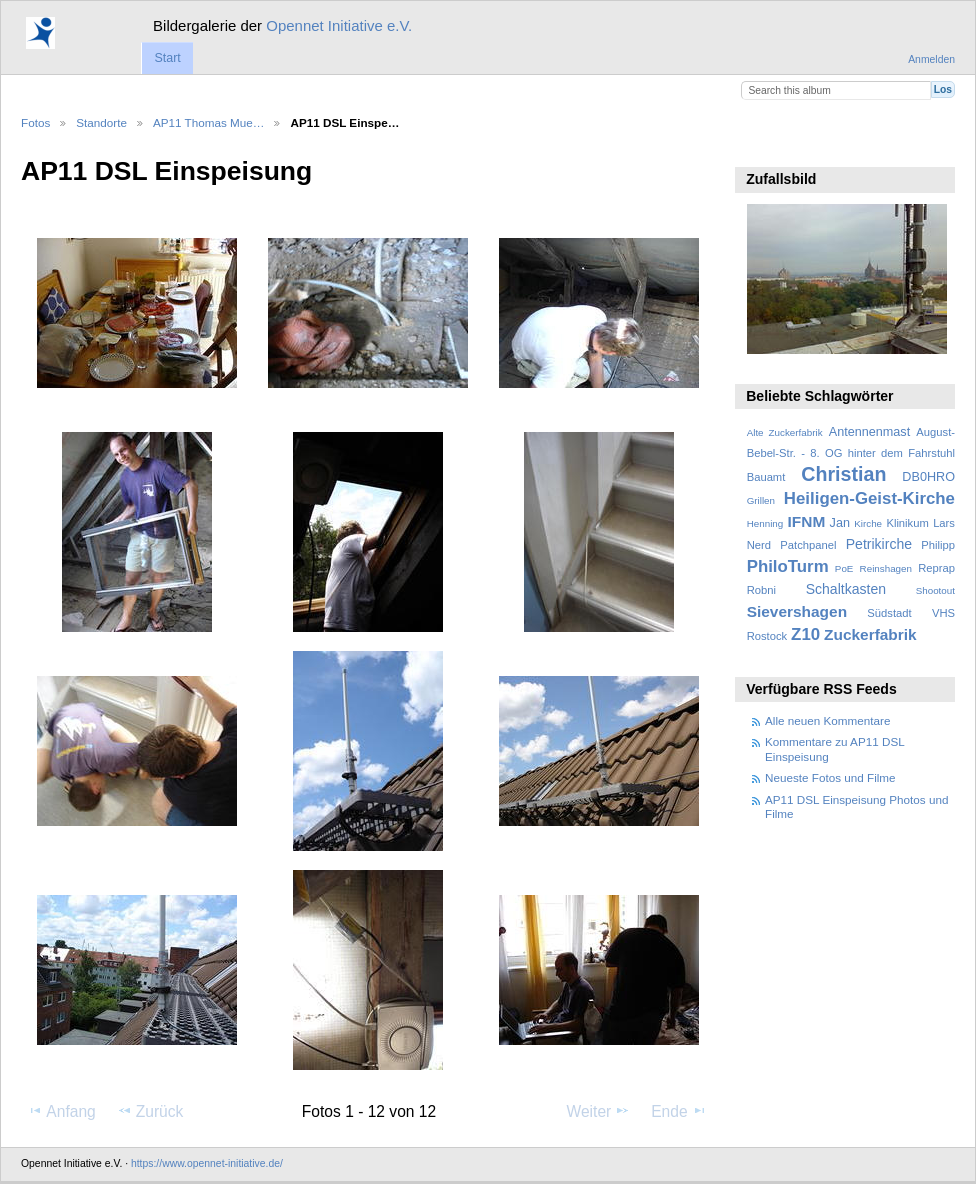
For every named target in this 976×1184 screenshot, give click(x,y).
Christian (843, 474)
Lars (944, 523)
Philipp (938, 545)
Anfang (61, 1111)
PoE (844, 568)
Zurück (150, 1111)
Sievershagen (797, 611)
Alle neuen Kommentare (827, 720)
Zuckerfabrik (870, 634)
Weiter (599, 1111)
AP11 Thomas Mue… (209, 122)
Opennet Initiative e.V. (339, 25)
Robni (761, 590)
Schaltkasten (846, 589)
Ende (679, 1111)
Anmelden (931, 59)
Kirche (868, 523)
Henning (765, 523)
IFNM (807, 521)
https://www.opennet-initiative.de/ (207, 1163)
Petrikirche (879, 544)
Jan (840, 523)
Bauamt (766, 477)
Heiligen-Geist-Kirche (869, 498)
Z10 (805, 634)
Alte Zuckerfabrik (785, 432)
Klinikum (907, 523)
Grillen (761, 500)
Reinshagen (886, 568)
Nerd (759, 545)
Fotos (35, 122)
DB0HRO (928, 477)
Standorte (101, 122)
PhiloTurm (788, 566)
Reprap (936, 568)
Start (167, 58)
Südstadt (889, 613)
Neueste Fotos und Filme (830, 777)
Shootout (935, 590)
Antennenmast (869, 432)
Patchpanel (808, 545)
